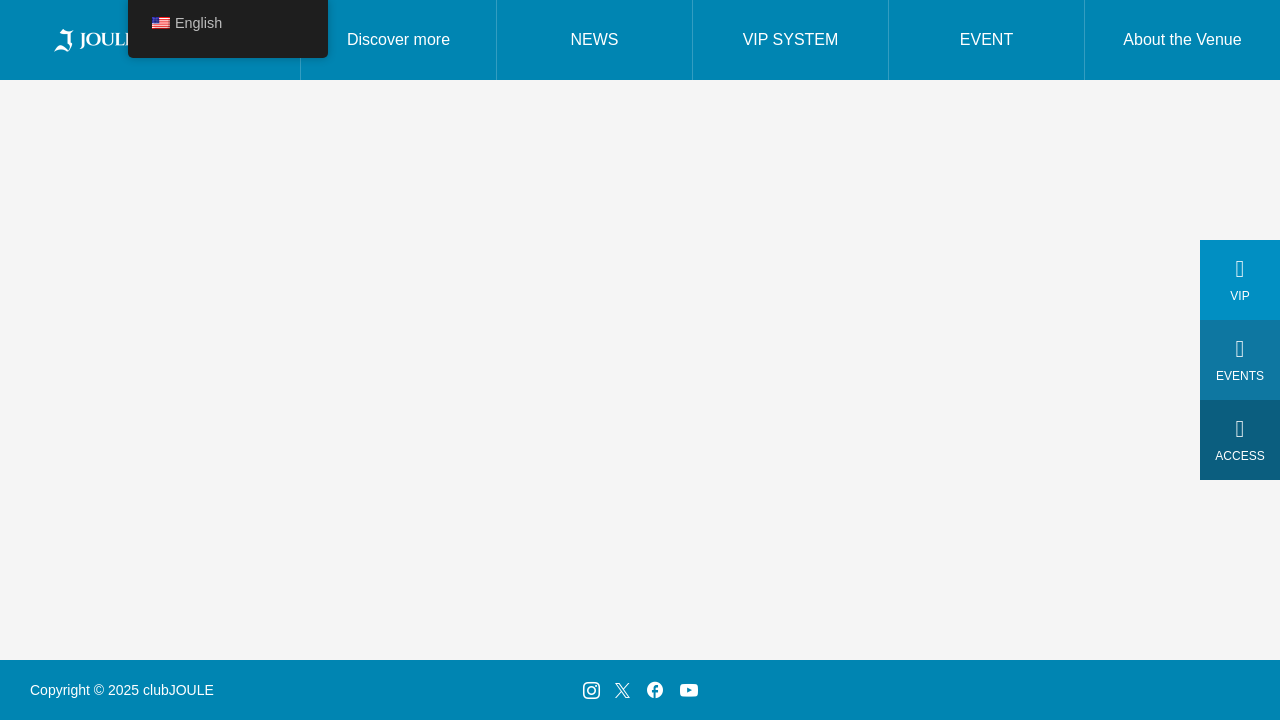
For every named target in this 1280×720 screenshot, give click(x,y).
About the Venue (1182, 39)
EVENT (986, 39)
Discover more (398, 39)
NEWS (595, 39)
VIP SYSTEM (791, 39)
